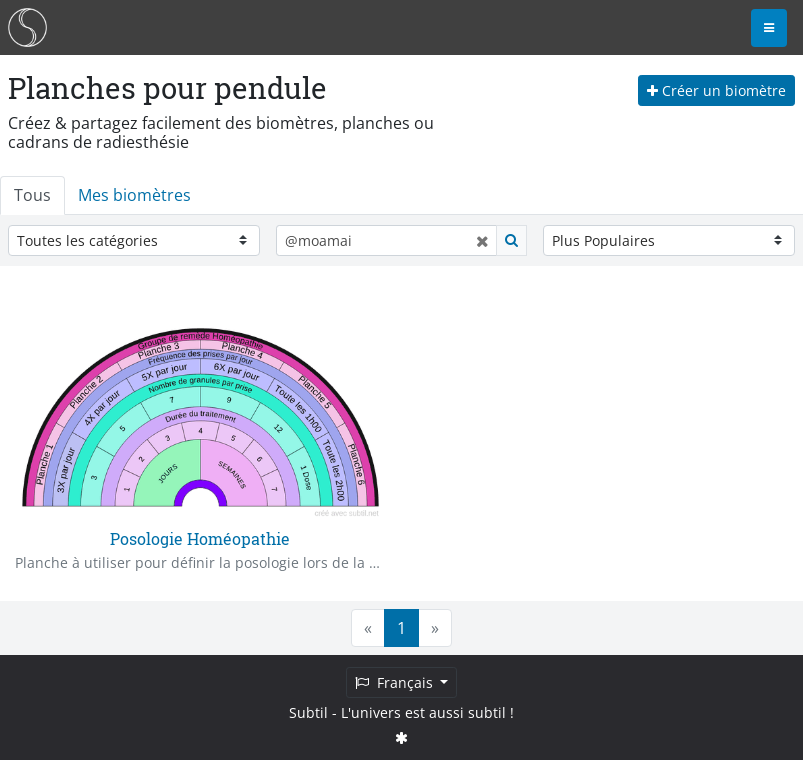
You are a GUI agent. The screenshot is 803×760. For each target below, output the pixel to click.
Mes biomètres (134, 195)
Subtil (308, 712)
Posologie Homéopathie (200, 538)
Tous (32, 195)
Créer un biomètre (716, 90)
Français (396, 682)
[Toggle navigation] (769, 28)
